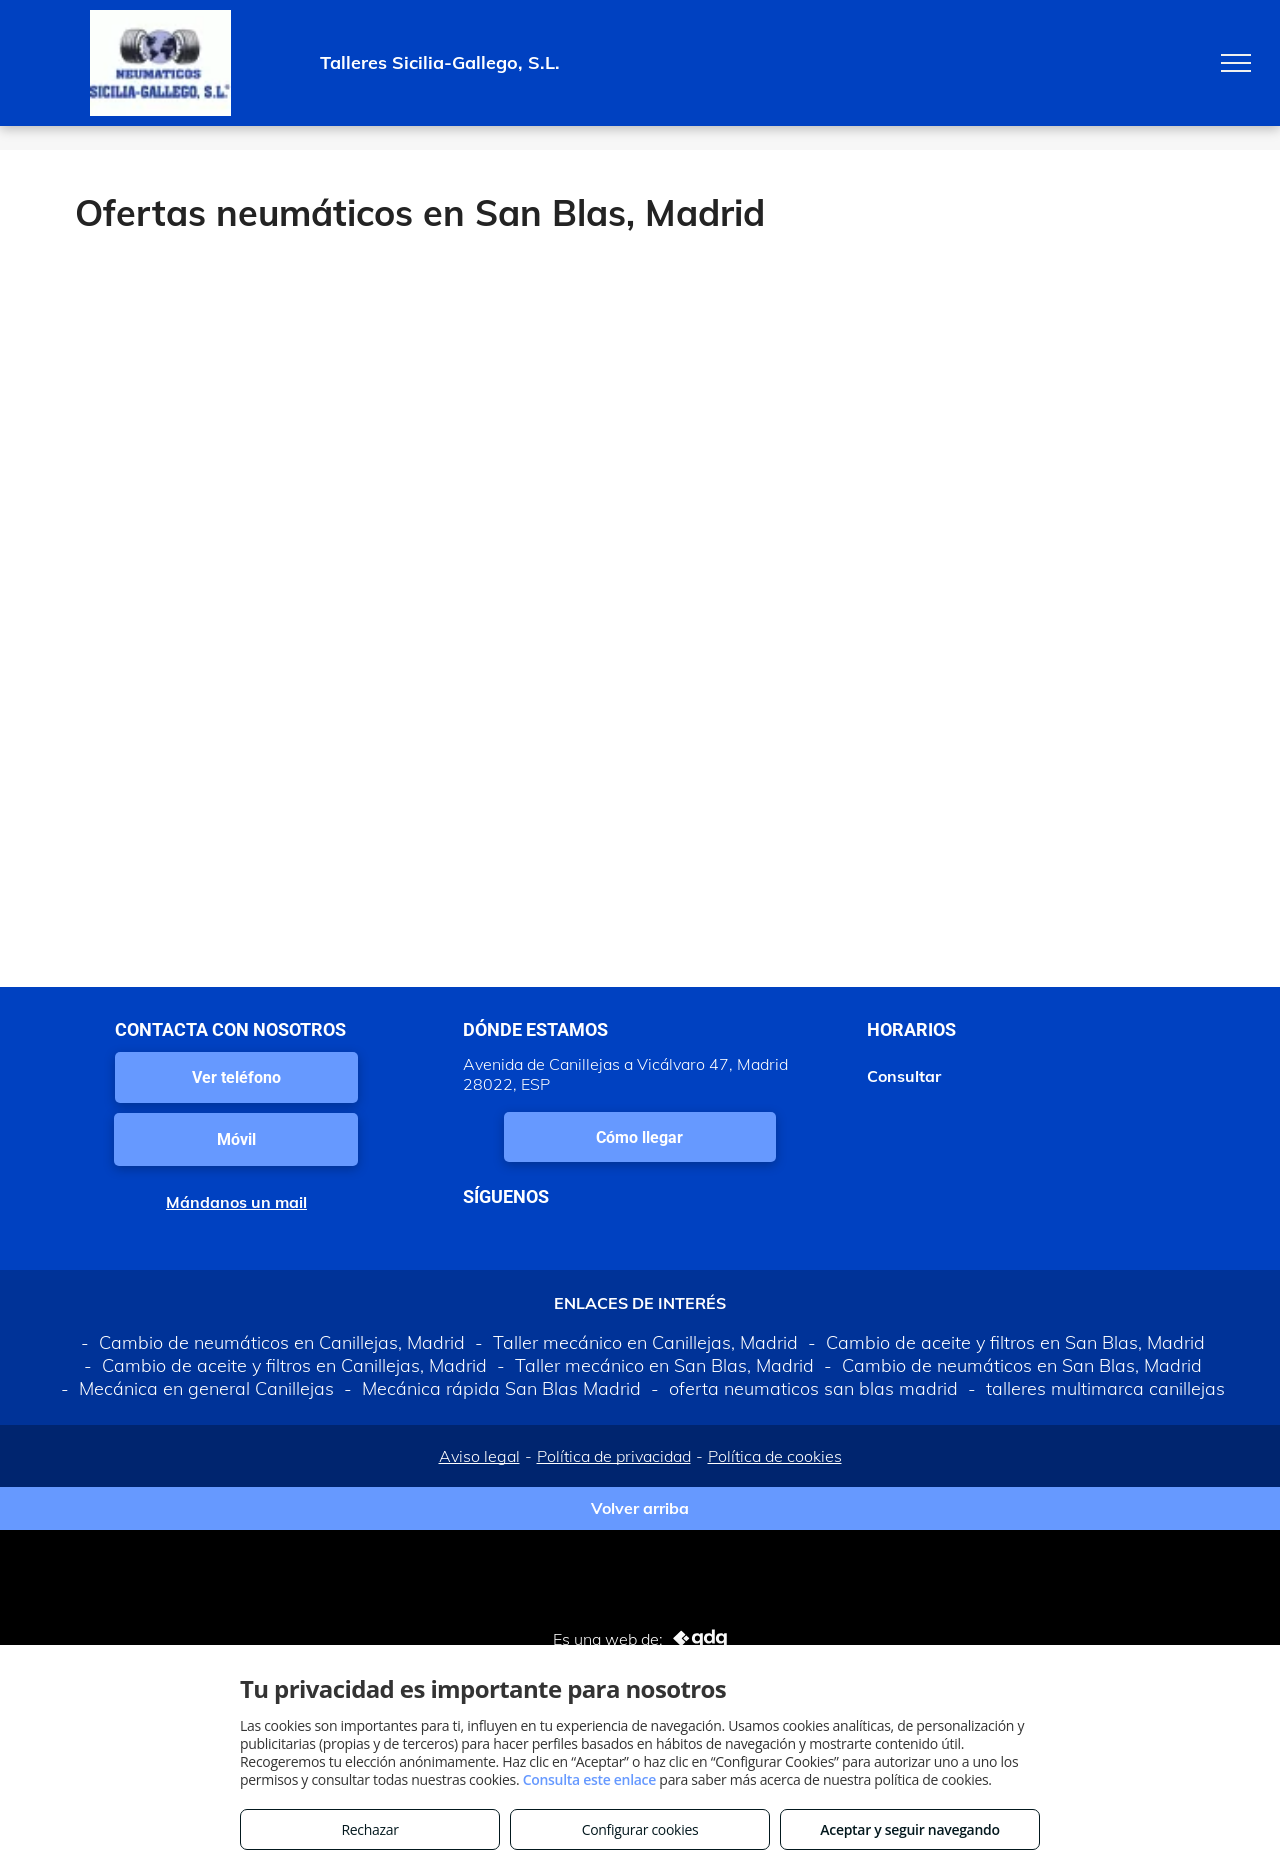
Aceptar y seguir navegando (909, 1829)
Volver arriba (640, 1508)
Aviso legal (479, 1456)
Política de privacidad (614, 1456)
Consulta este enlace (589, 1779)
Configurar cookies (640, 1829)
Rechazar (369, 1829)
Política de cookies (775, 1456)
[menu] (1236, 63)
